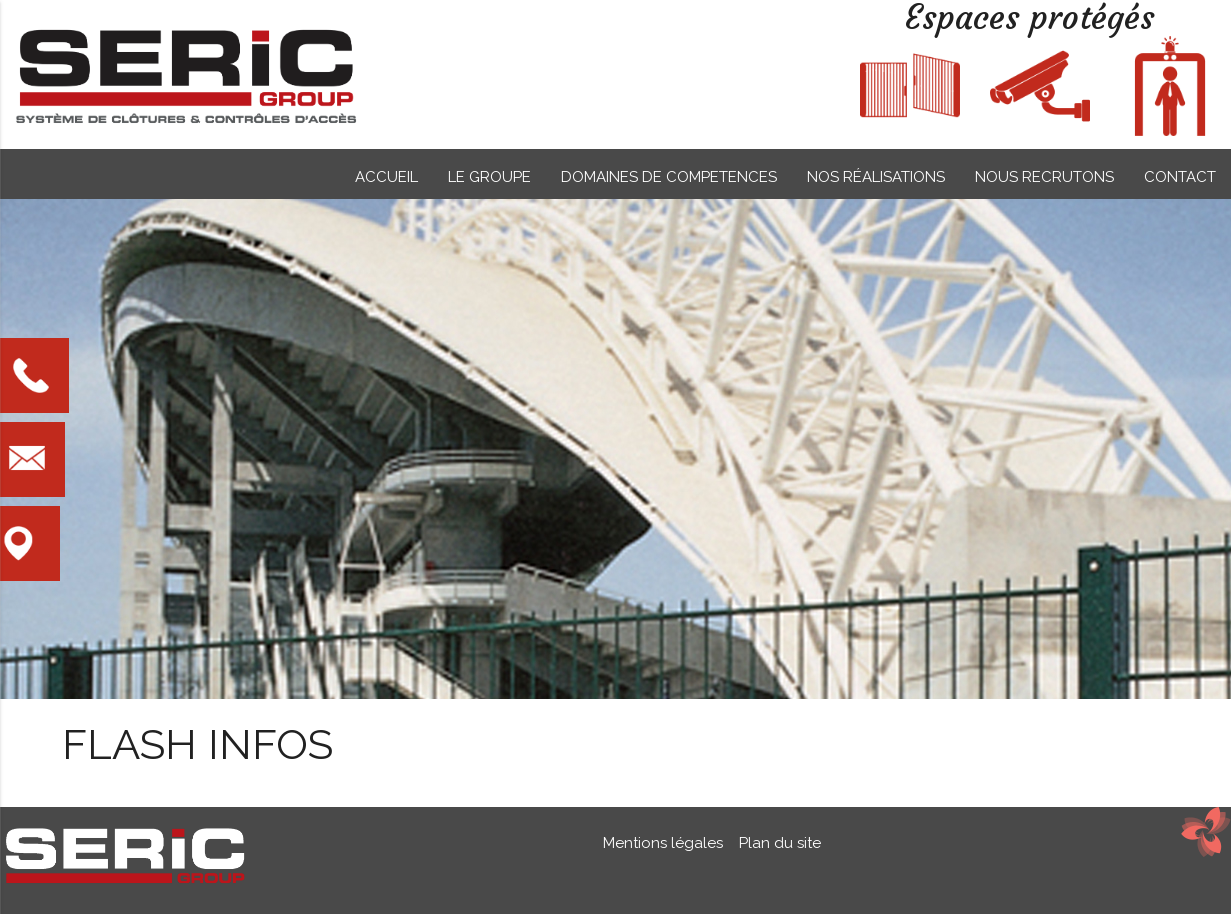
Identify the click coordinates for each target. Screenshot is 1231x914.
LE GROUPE (489, 177)
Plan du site (776, 843)
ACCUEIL (386, 177)
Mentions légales (665, 843)
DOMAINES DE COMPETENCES (669, 177)
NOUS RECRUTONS (1044, 177)
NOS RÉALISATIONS (876, 177)
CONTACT (1180, 177)
